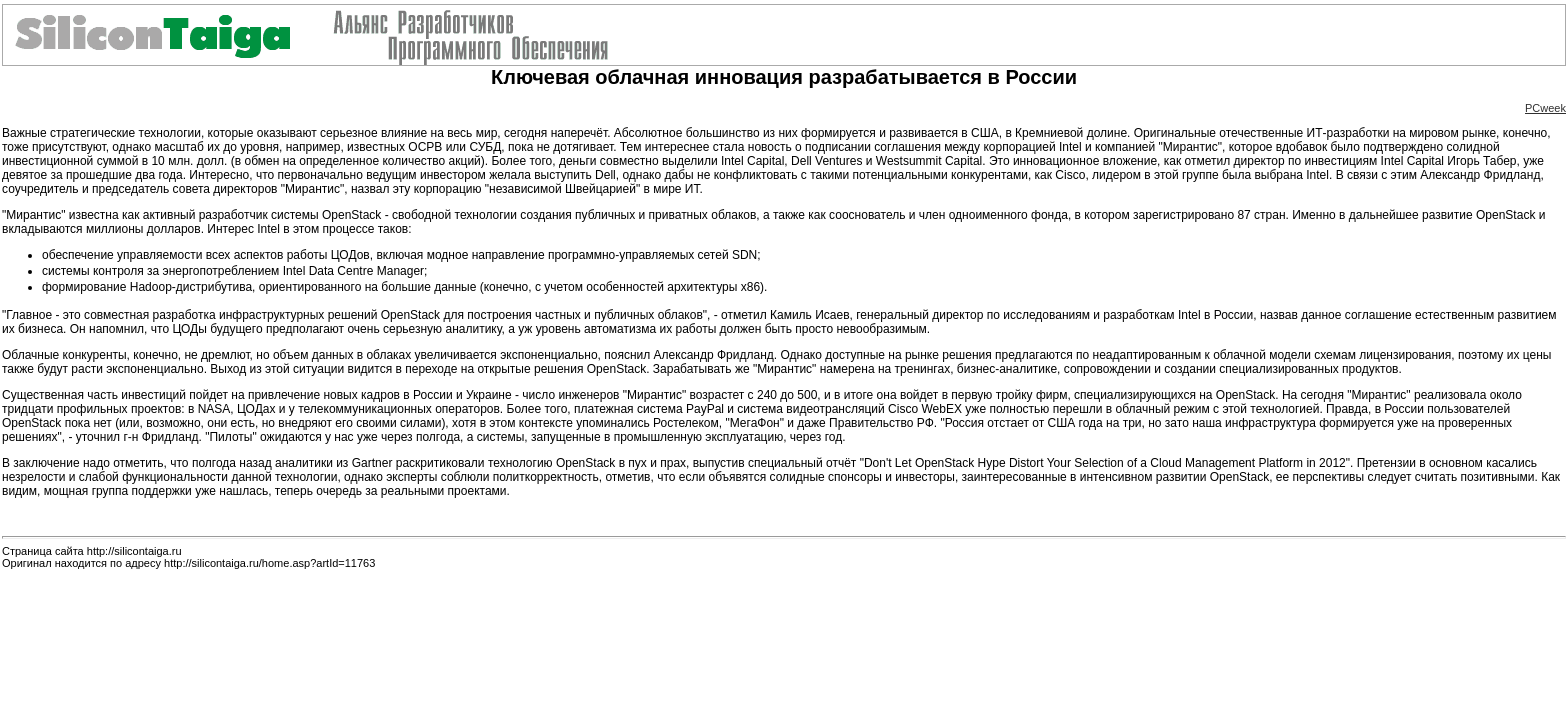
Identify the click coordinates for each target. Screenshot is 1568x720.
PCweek (1545, 108)
